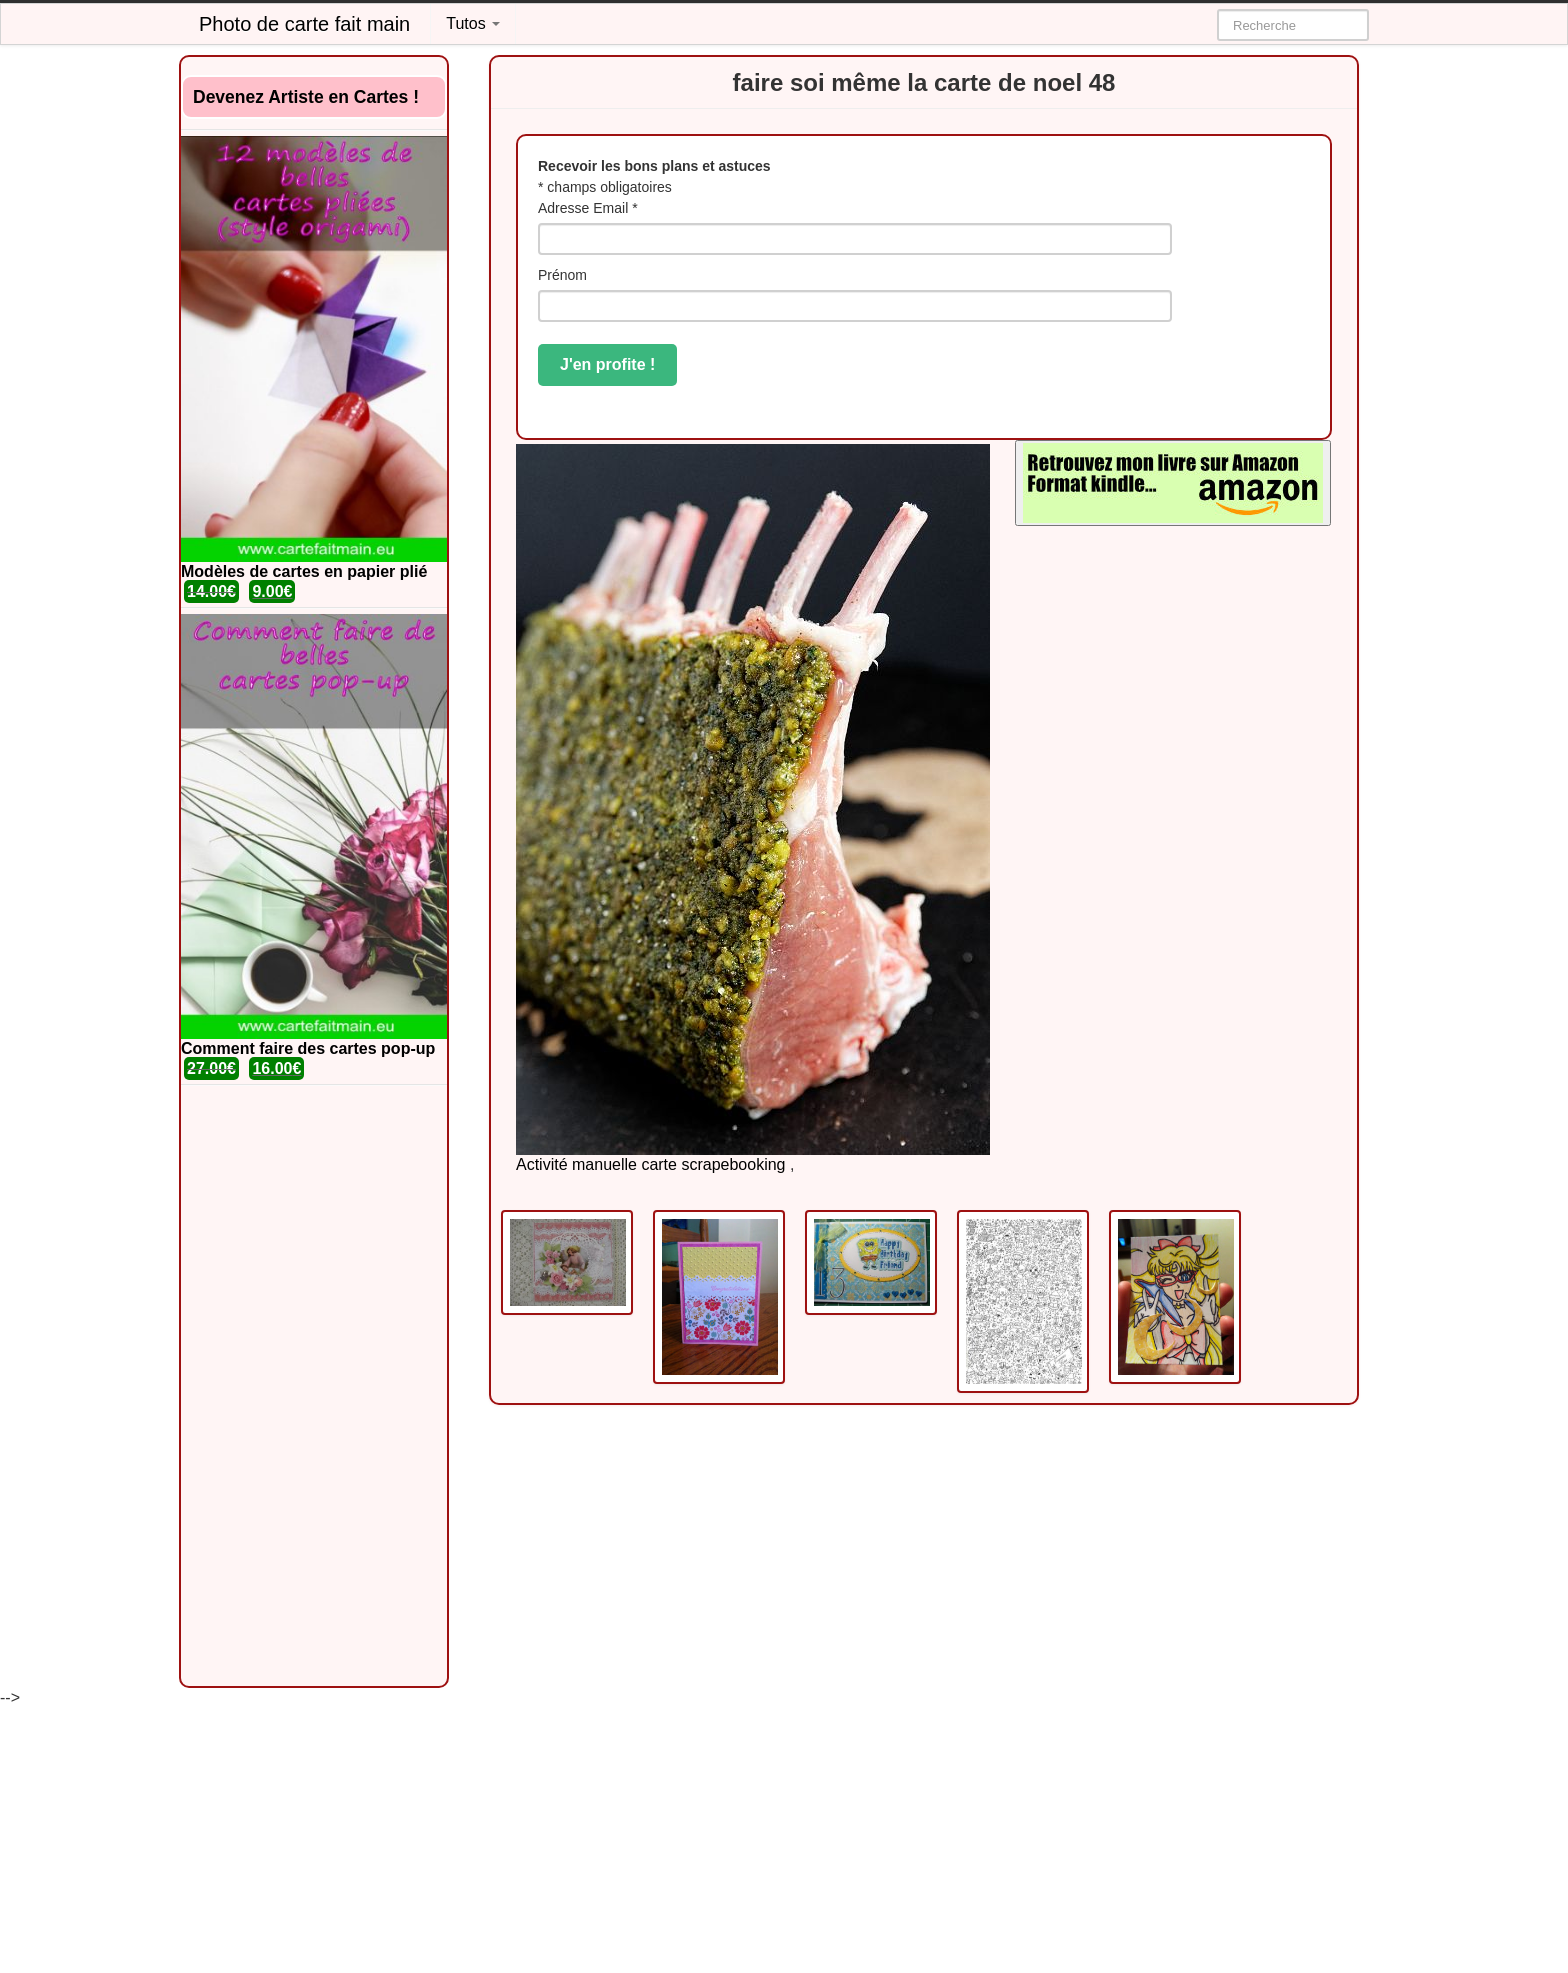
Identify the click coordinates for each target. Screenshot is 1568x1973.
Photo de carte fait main (304, 24)
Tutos (473, 23)
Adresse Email (588, 208)
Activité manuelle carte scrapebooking (650, 1164)
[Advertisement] (314, 1386)
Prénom (562, 275)
